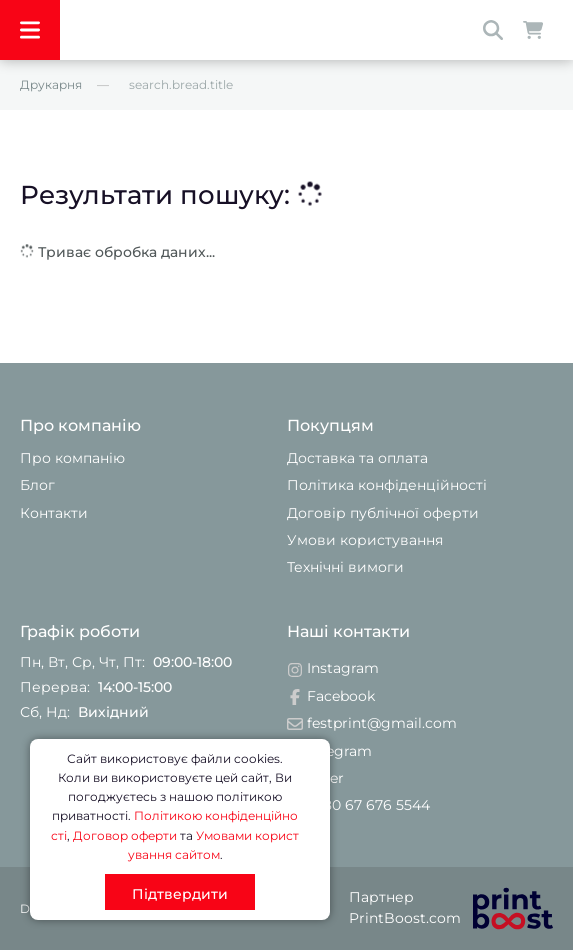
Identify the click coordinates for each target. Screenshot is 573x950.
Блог (37, 485)
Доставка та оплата (357, 458)
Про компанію (72, 458)
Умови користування (365, 540)
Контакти (54, 513)
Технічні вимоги (345, 567)
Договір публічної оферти (383, 513)
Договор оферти (125, 835)
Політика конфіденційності (387, 485)
